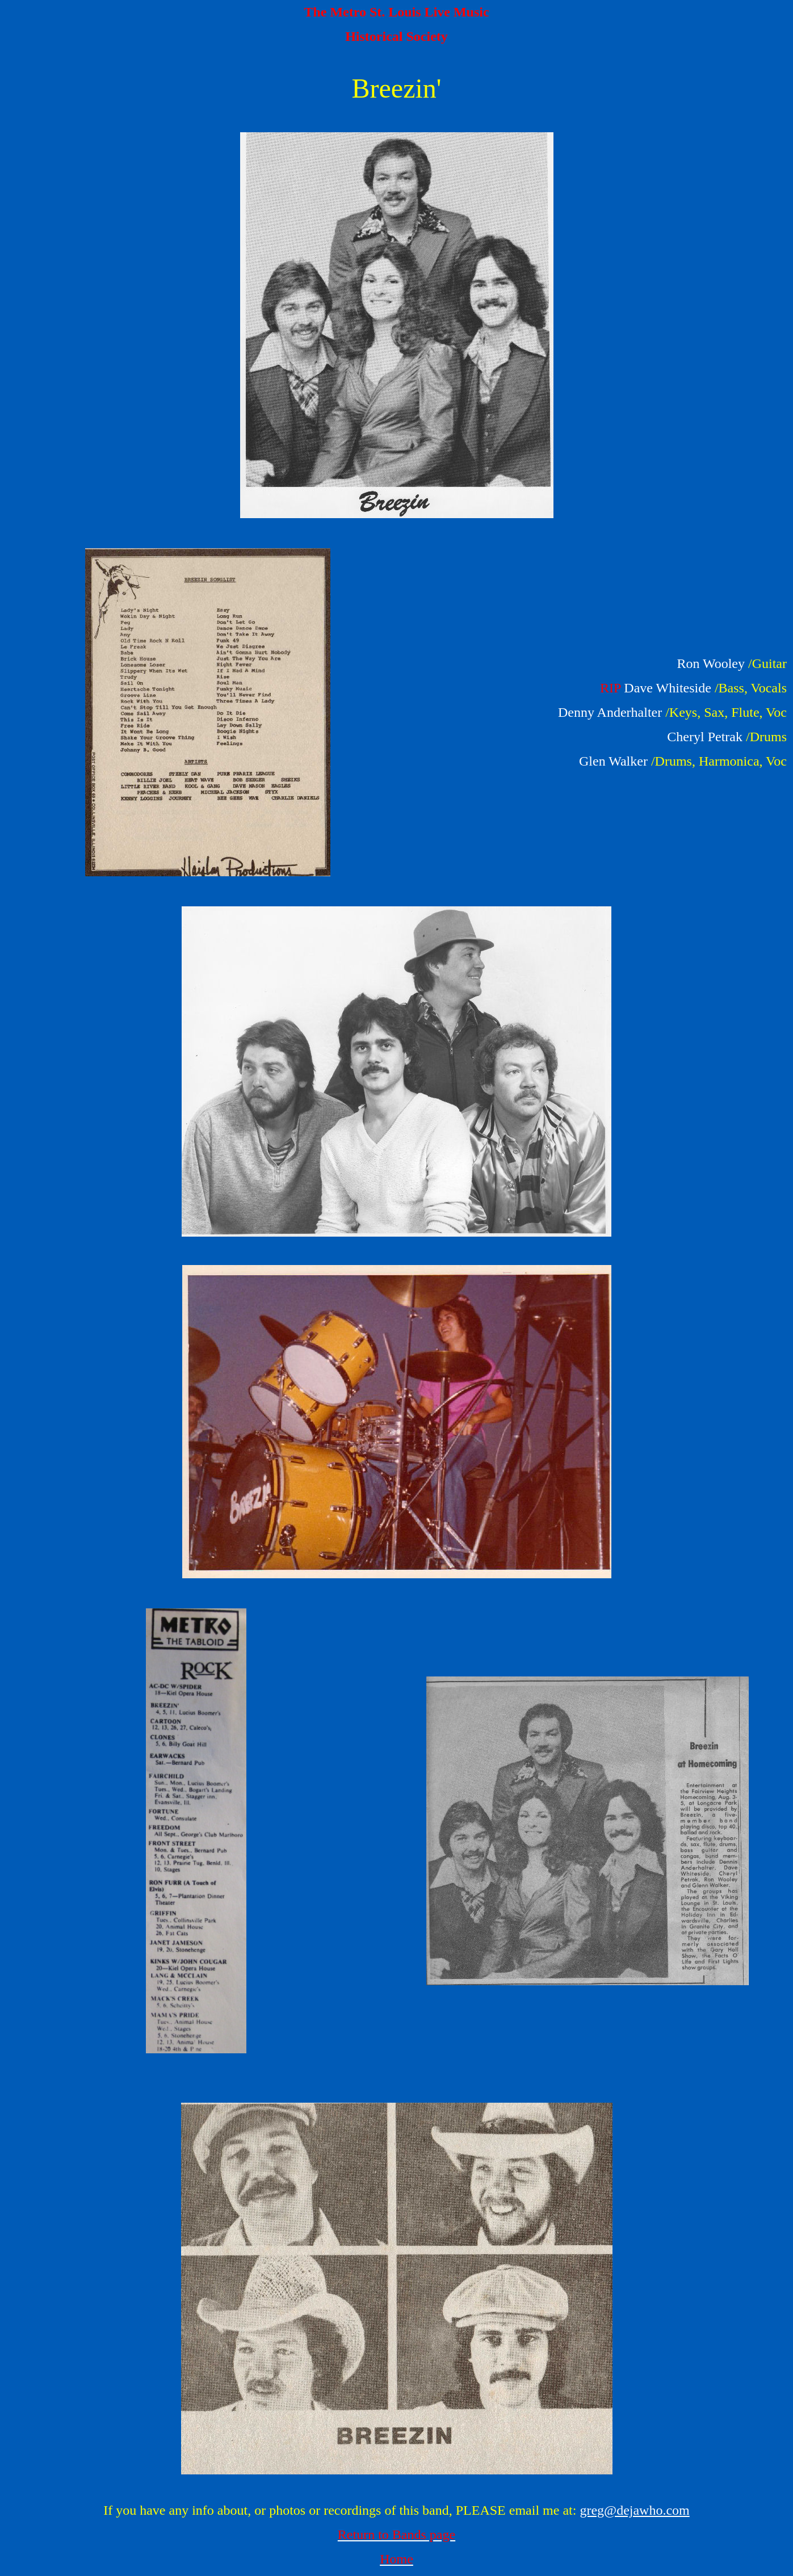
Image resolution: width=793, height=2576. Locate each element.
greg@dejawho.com (634, 2510)
